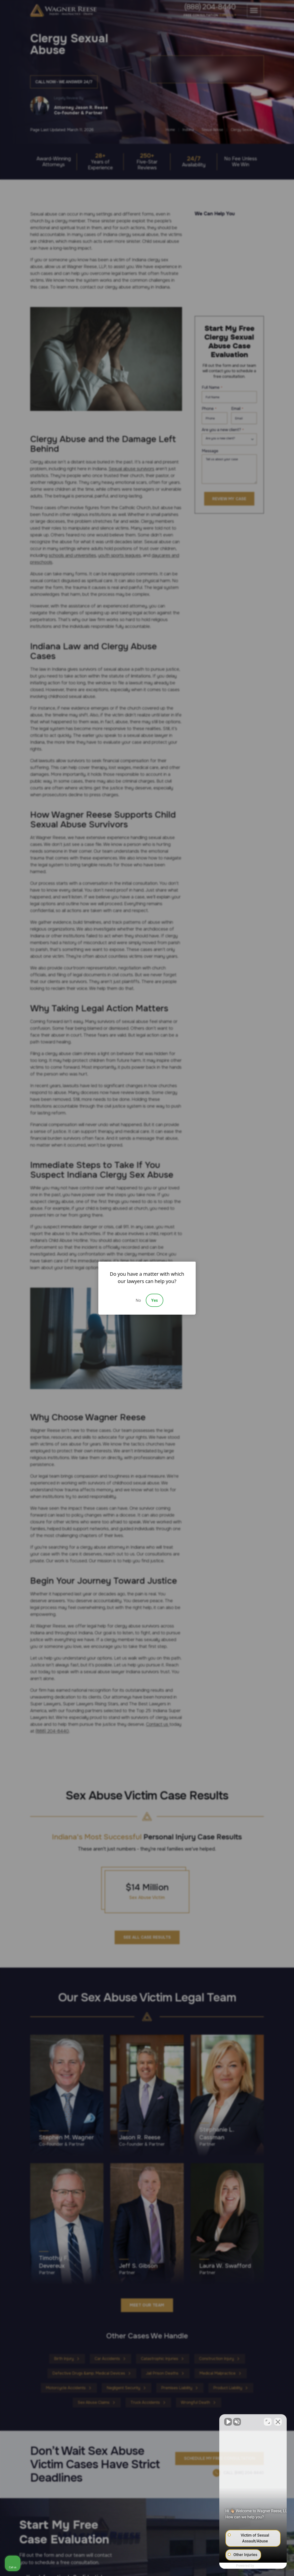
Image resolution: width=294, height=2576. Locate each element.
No (138, 1300)
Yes (154, 1300)
